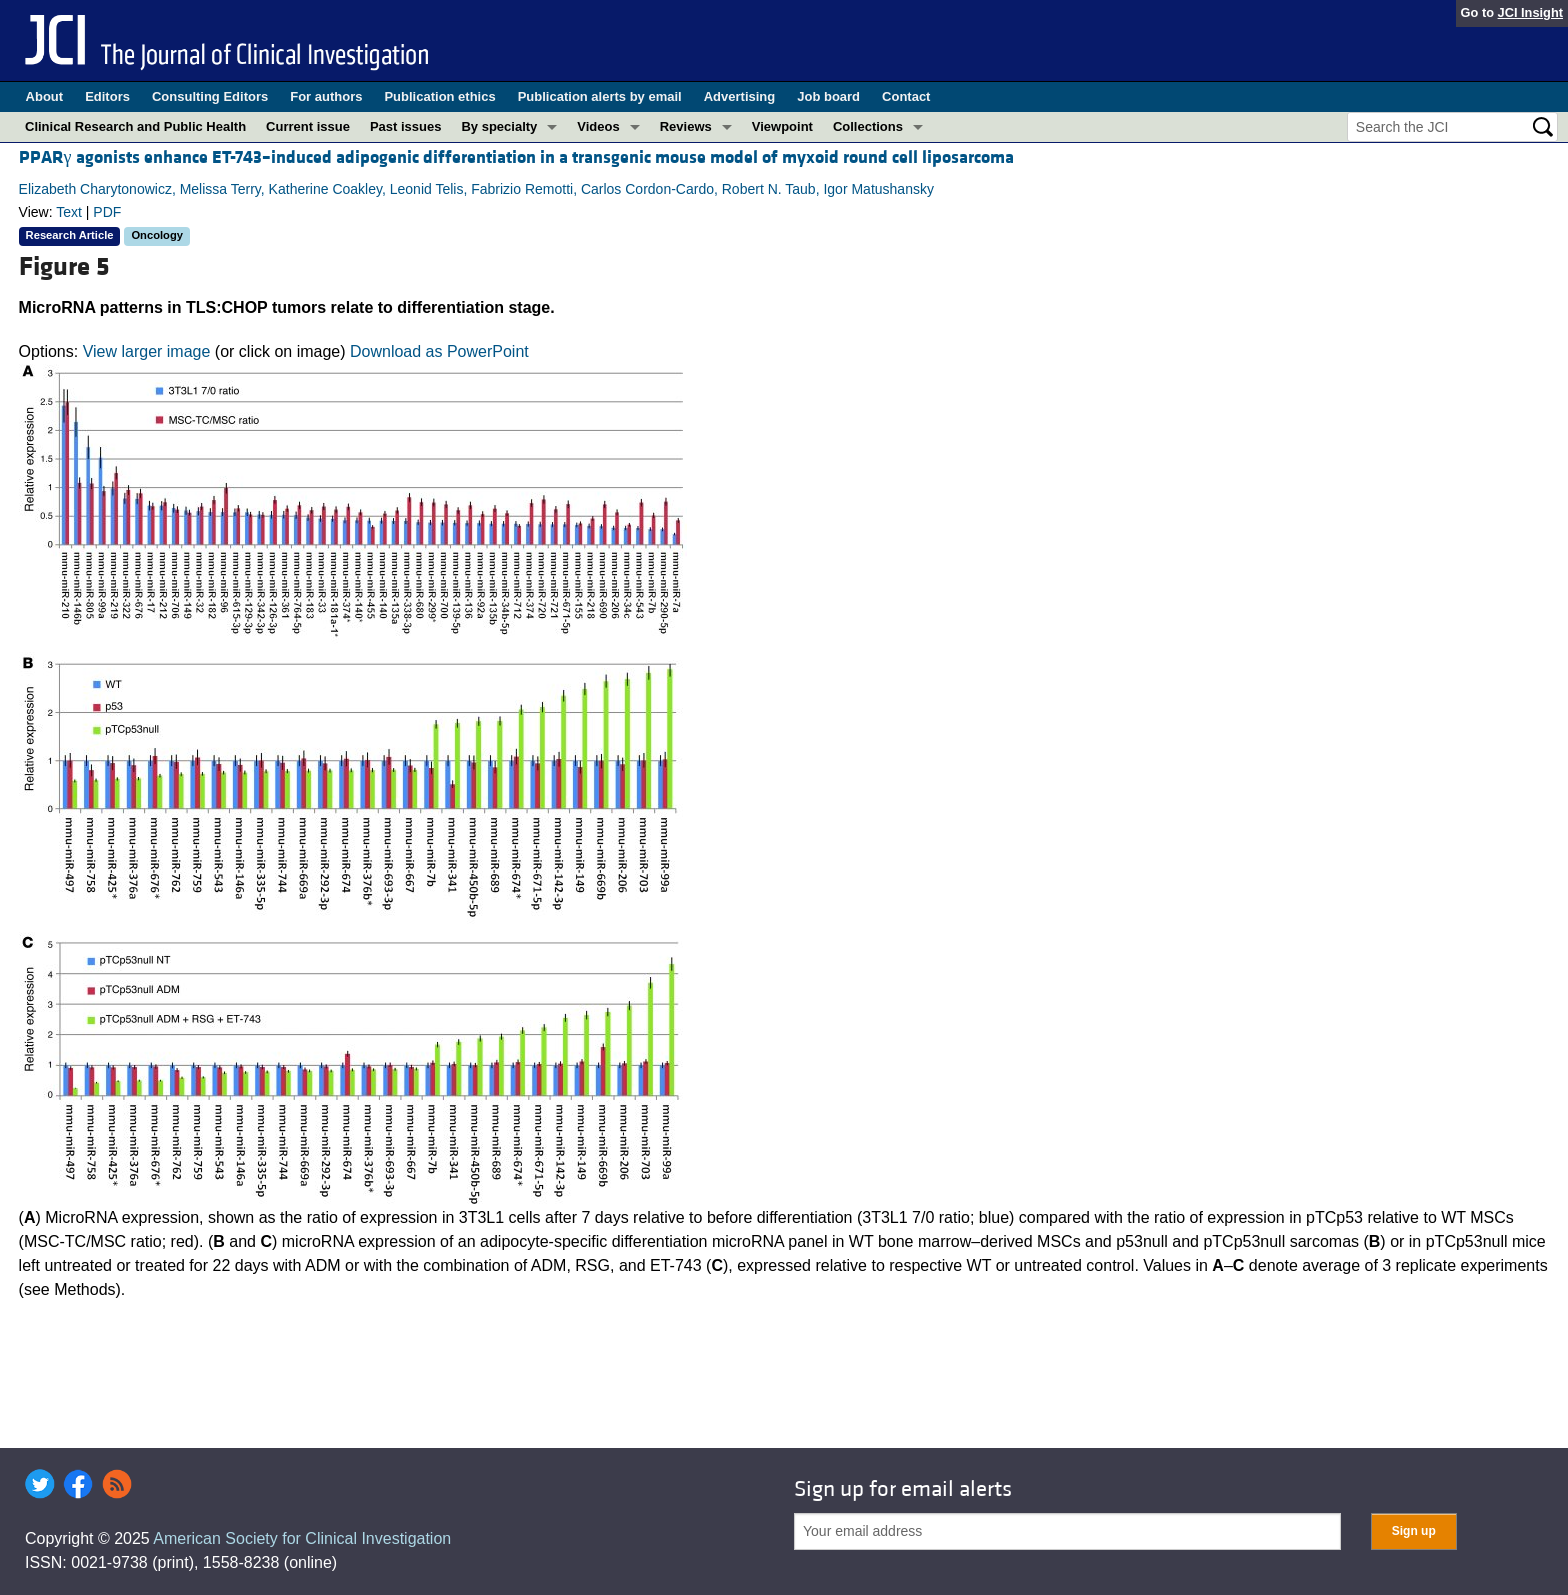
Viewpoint (782, 126)
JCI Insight (1530, 12)
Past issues (406, 126)
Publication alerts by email (600, 96)
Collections (868, 126)
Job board (828, 96)
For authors (326, 96)
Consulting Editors (210, 96)
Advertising (740, 96)
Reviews (686, 126)
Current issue (308, 126)
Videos (598, 126)
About (45, 96)
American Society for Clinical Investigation (302, 1538)
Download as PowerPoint (439, 351)
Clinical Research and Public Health (135, 126)
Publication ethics (439, 96)
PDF (107, 212)
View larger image (147, 351)
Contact (906, 96)
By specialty (499, 126)
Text (69, 212)
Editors (107, 96)
